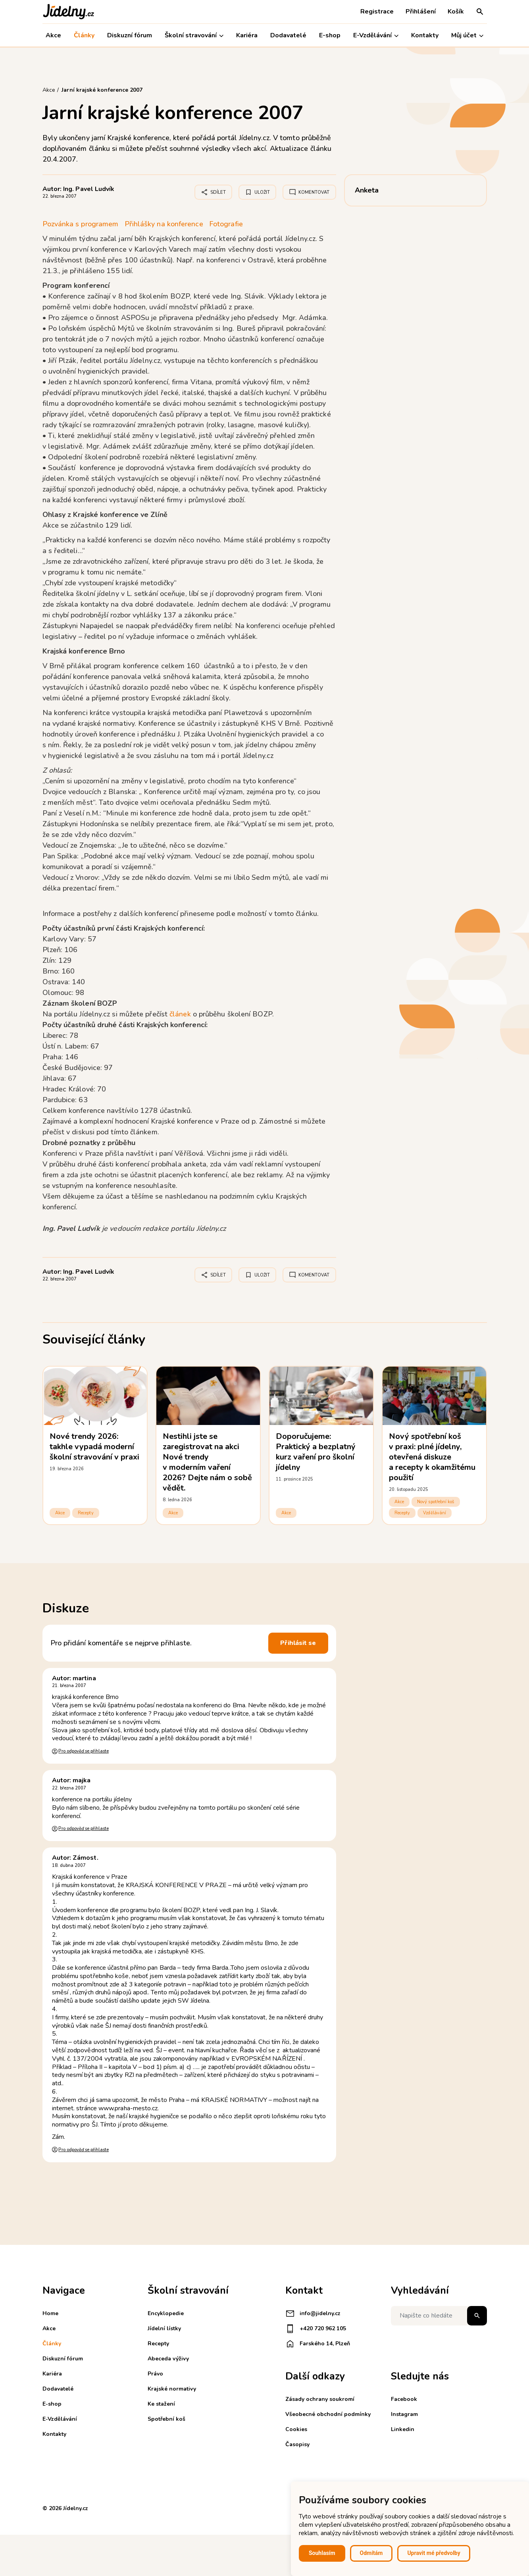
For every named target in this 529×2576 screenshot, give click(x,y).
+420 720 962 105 (315, 2328)
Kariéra (247, 35)
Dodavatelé (288, 35)
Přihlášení (421, 11)
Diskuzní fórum (129, 35)
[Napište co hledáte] (439, 2315)
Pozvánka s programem (80, 224)
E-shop (329, 35)
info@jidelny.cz (312, 2313)
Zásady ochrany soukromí (319, 2399)
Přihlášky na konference (164, 224)
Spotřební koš (166, 2419)
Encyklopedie (166, 2313)
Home (50, 2313)
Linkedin (402, 2429)
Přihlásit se (298, 1643)
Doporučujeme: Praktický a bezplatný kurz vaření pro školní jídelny (316, 1452)
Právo (155, 2373)
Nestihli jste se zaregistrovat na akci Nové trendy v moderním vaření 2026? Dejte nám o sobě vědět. (207, 1462)
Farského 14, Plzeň (317, 2343)
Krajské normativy (172, 2389)
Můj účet (467, 35)
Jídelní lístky (164, 2328)
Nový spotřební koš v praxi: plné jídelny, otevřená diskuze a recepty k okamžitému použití (432, 1457)
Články (84, 35)
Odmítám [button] (371, 2553)
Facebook (404, 2399)
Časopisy (297, 2444)
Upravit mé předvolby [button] (433, 2553)
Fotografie (226, 224)
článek (181, 1014)
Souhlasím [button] (322, 2553)
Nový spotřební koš (435, 1502)
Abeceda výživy (168, 2358)
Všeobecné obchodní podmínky (328, 2414)
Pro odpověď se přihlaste (83, 1751)
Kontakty (425, 35)
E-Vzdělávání (375, 35)
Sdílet (213, 192)
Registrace (377, 11)
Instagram (404, 2414)
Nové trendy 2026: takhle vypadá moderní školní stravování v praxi (95, 1446)
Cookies (296, 2429)
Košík (456, 11)
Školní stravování (194, 35)
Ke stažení (161, 2404)
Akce (53, 35)
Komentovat (309, 192)
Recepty (86, 1513)
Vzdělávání (434, 1513)
